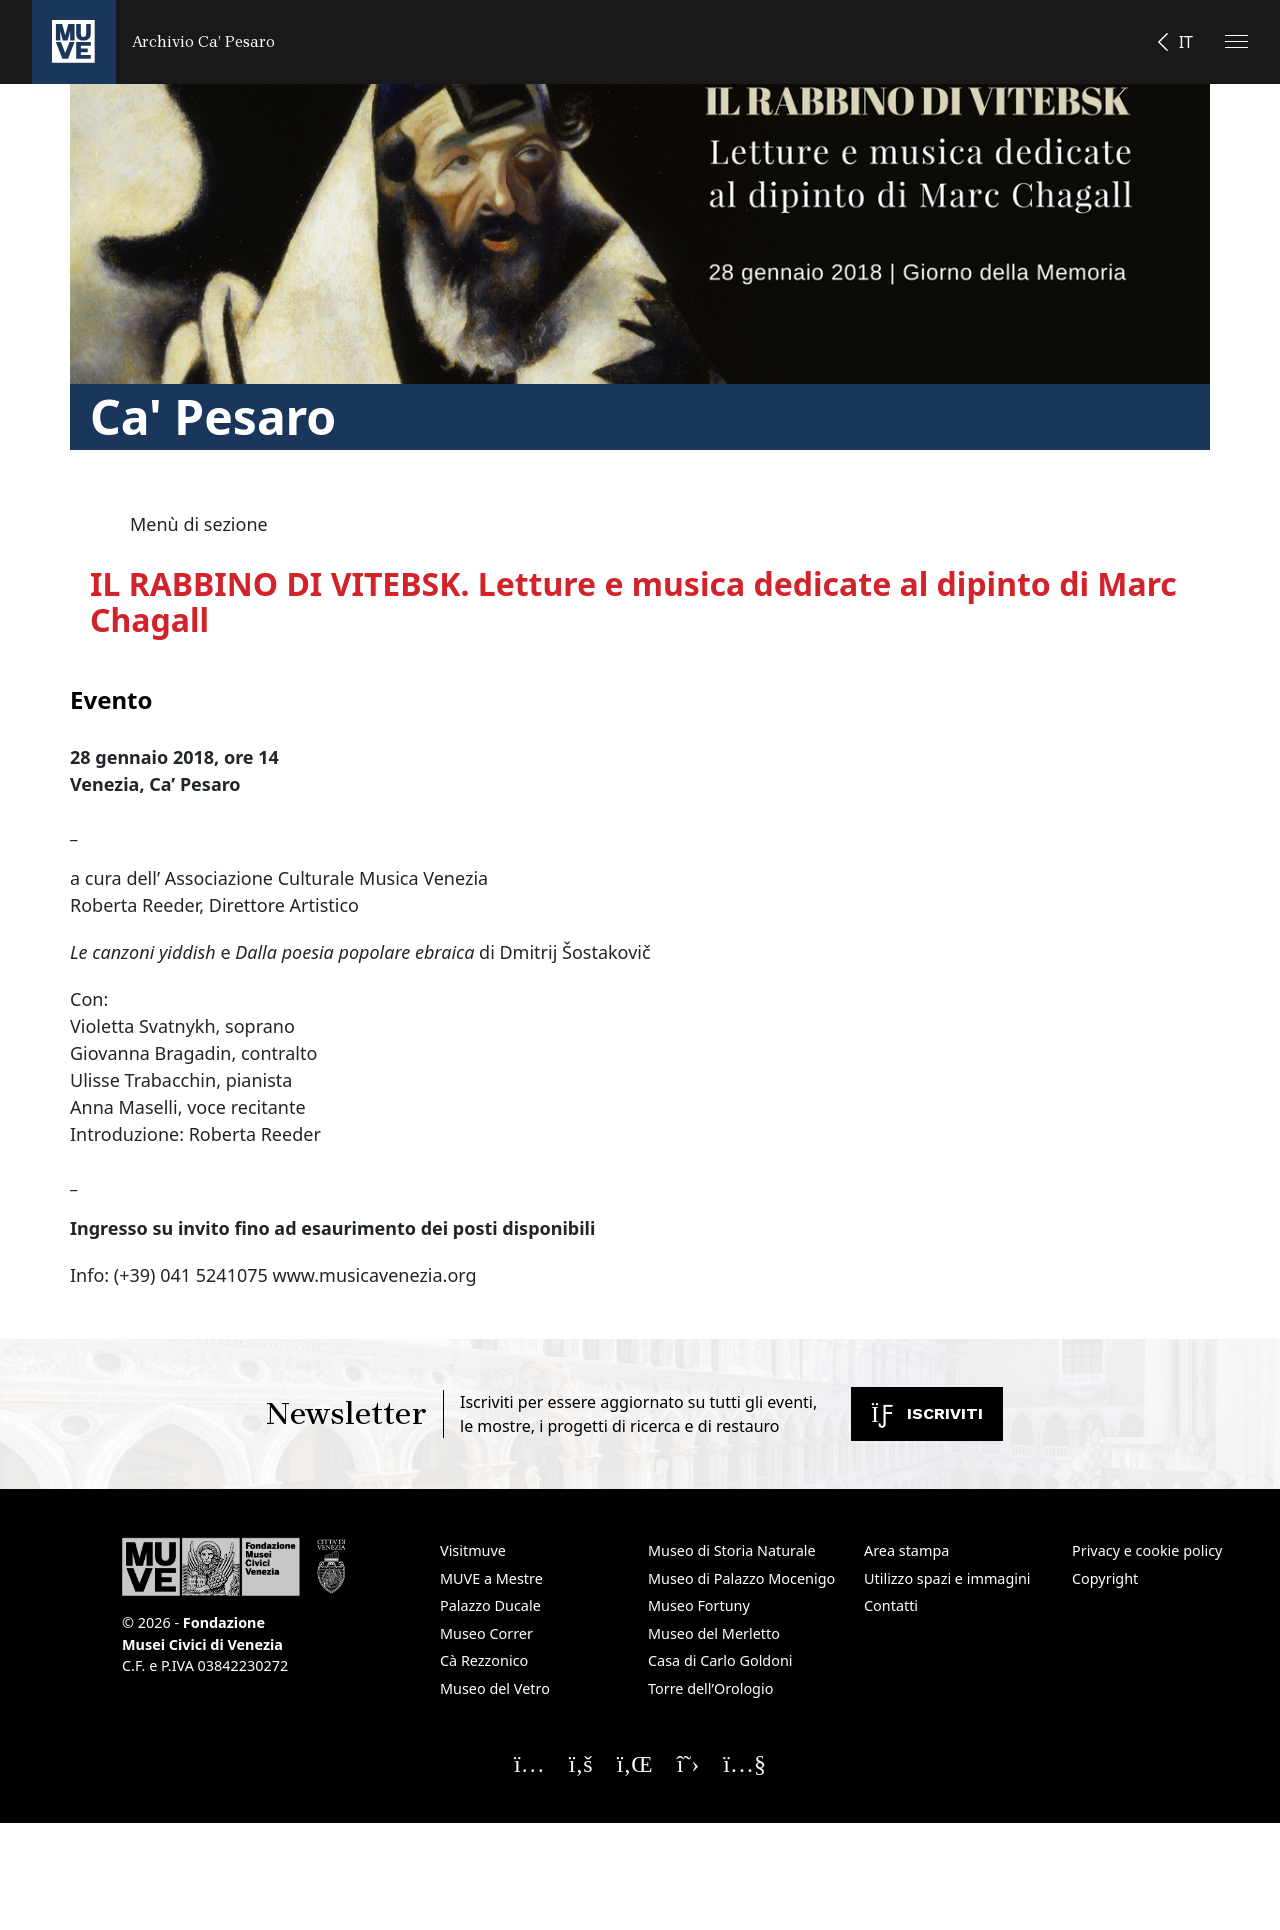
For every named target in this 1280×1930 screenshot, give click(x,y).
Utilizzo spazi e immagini (947, 1578)
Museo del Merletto (714, 1633)
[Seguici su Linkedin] (635, 1763)
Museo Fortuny (699, 1605)
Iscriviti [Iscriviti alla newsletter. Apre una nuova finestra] (927, 1413)
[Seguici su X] (688, 1763)
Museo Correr (486, 1633)
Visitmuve (473, 1550)
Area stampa (906, 1550)
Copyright (1105, 1578)
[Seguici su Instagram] (529, 1763)
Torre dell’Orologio (710, 1688)
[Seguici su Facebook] (581, 1763)
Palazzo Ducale (490, 1605)
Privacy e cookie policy (1147, 1550)
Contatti (891, 1605)
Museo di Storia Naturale (732, 1550)
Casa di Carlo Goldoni (720, 1660)
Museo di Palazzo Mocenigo (741, 1578)
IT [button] (1186, 42)
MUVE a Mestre (491, 1578)
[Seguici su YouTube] (744, 1763)
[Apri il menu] (1236, 41)
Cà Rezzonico (484, 1660)
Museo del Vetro (495, 1688)
